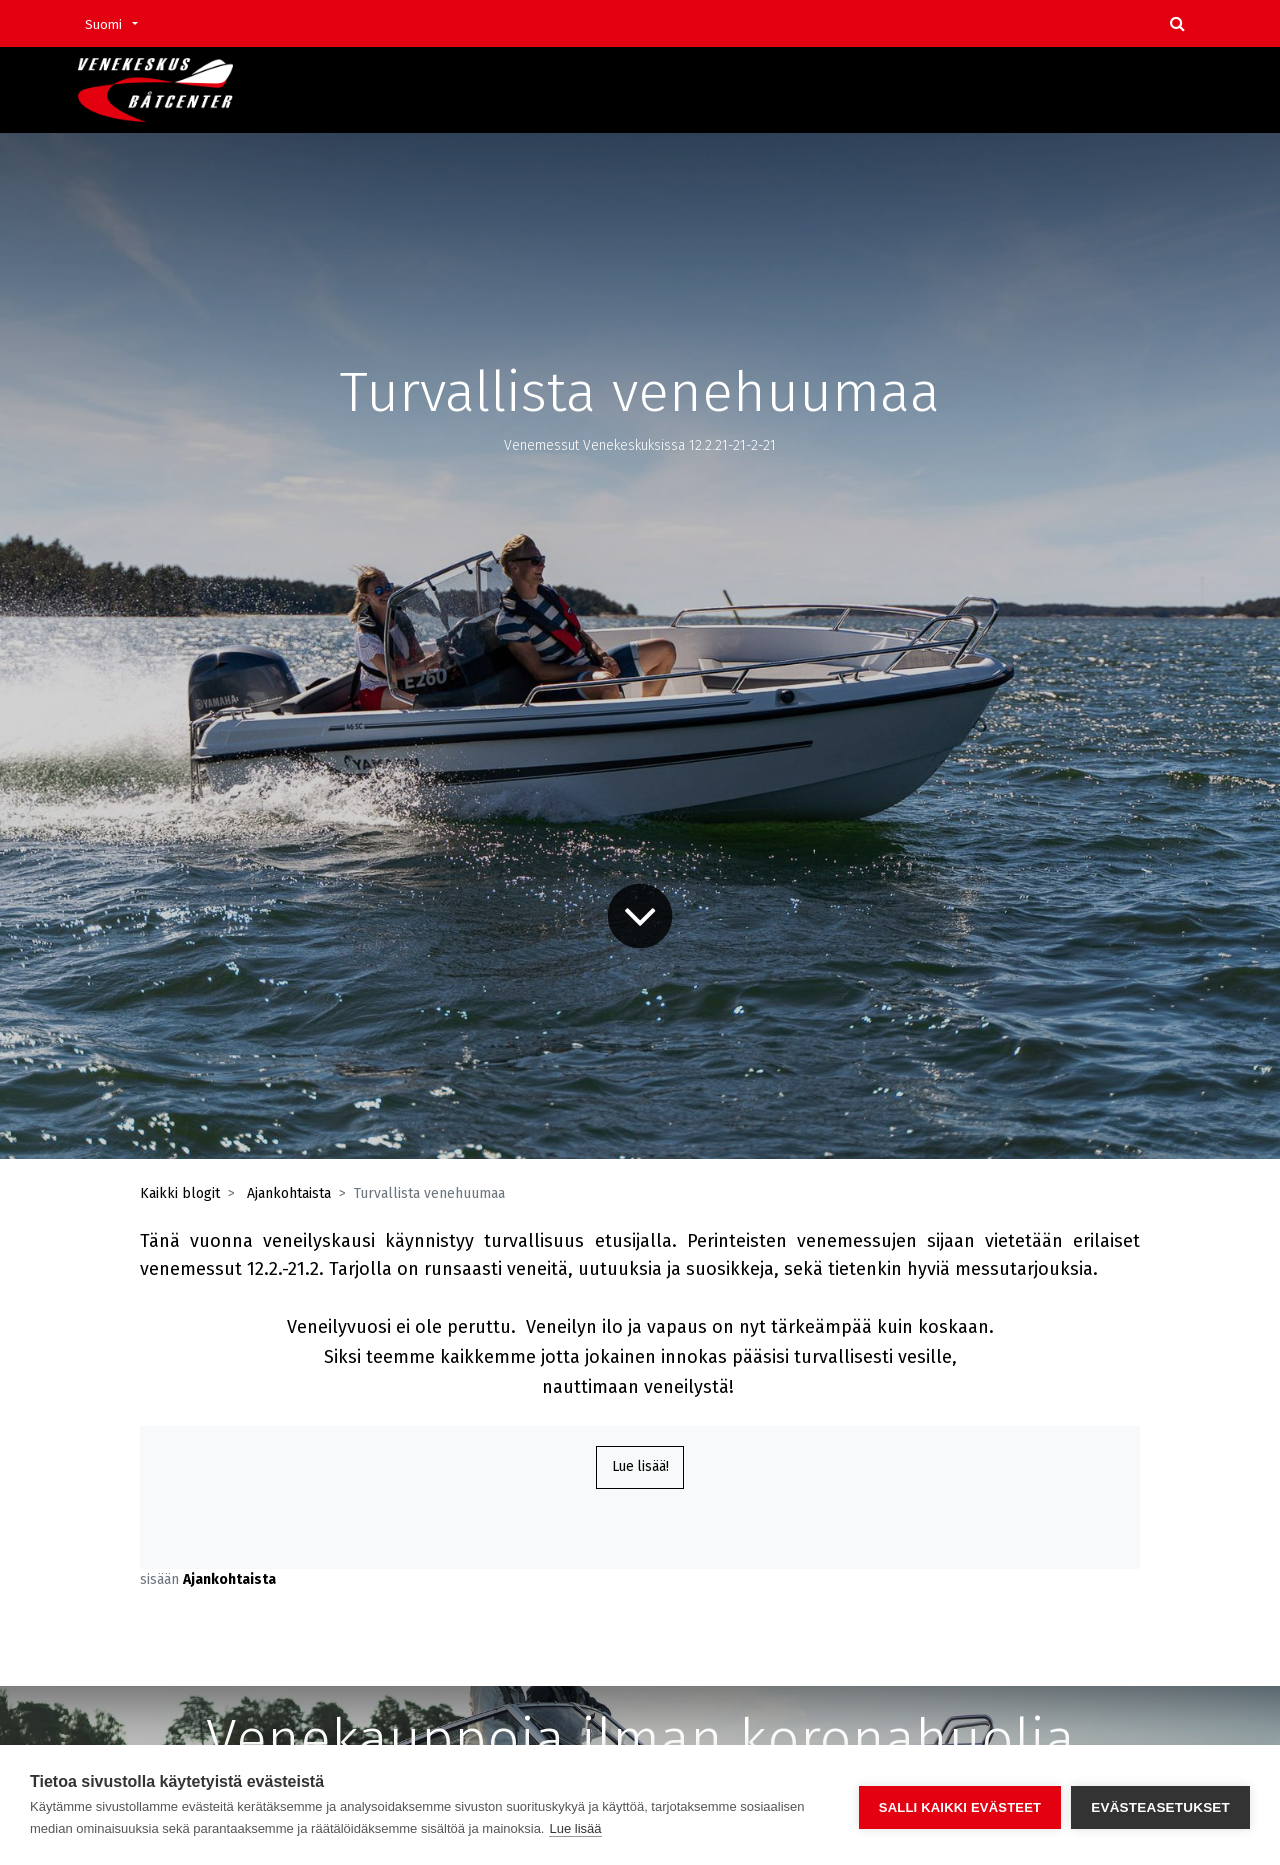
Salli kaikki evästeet (960, 1805)
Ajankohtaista (289, 1193)
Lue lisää (575, 1828)
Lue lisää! (640, 1468)
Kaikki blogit (180, 1193)
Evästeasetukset (1160, 1805)
